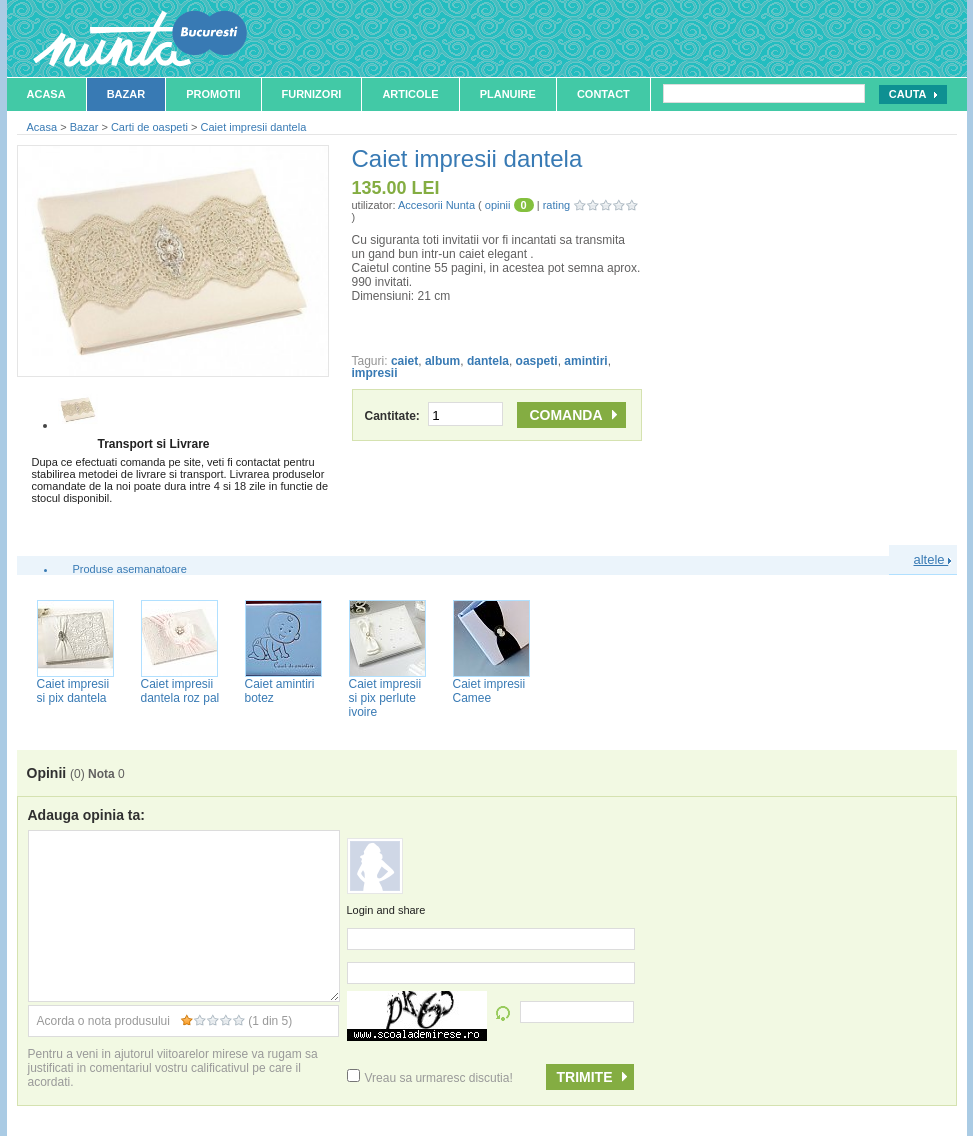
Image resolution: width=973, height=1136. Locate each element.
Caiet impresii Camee (489, 691)
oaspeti (537, 361)
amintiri (585, 361)
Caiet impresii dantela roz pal (180, 691)
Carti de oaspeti (149, 127)
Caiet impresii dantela (254, 127)
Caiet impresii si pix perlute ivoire (385, 698)
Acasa (46, 94)
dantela (488, 361)
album (442, 361)
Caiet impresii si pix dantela (73, 691)
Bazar (126, 94)
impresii (375, 373)
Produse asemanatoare (130, 569)
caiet (404, 361)
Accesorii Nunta (436, 205)
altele (933, 559)
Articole (410, 94)
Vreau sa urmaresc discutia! (430, 1078)
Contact (603, 94)
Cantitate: (434, 416)
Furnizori (312, 94)
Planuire (508, 94)
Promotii (213, 94)
